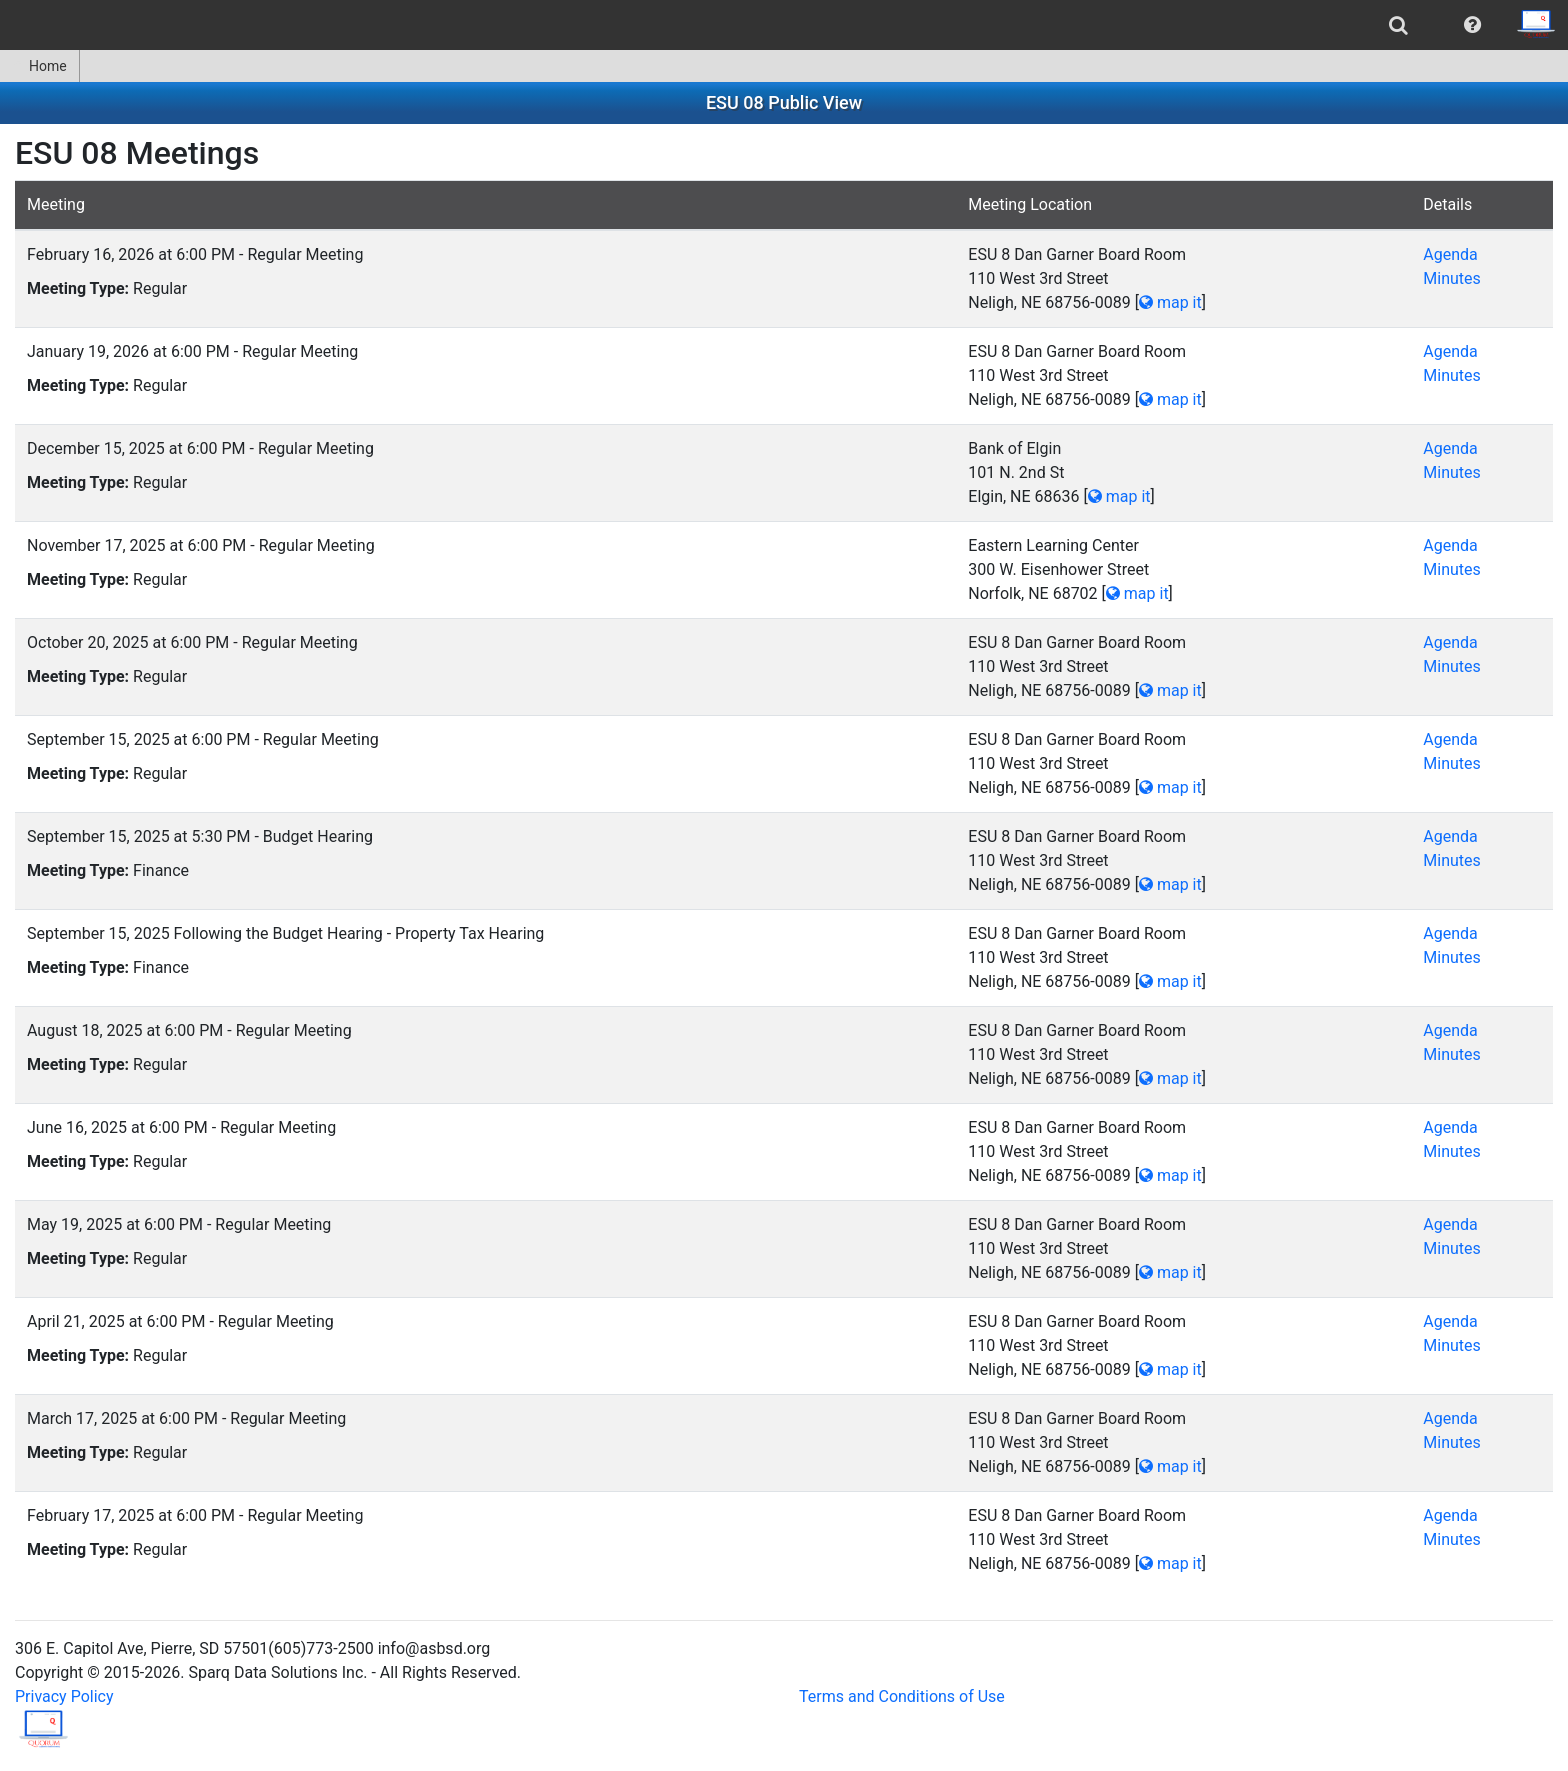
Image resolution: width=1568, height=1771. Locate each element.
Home (39, 66)
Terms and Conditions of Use (902, 1696)
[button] (1472, 25)
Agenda (1450, 254)
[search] (1398, 25)
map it (1170, 302)
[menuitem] (1398, 25)
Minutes (1452, 278)
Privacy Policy (64, 1696)
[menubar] (784, 25)
